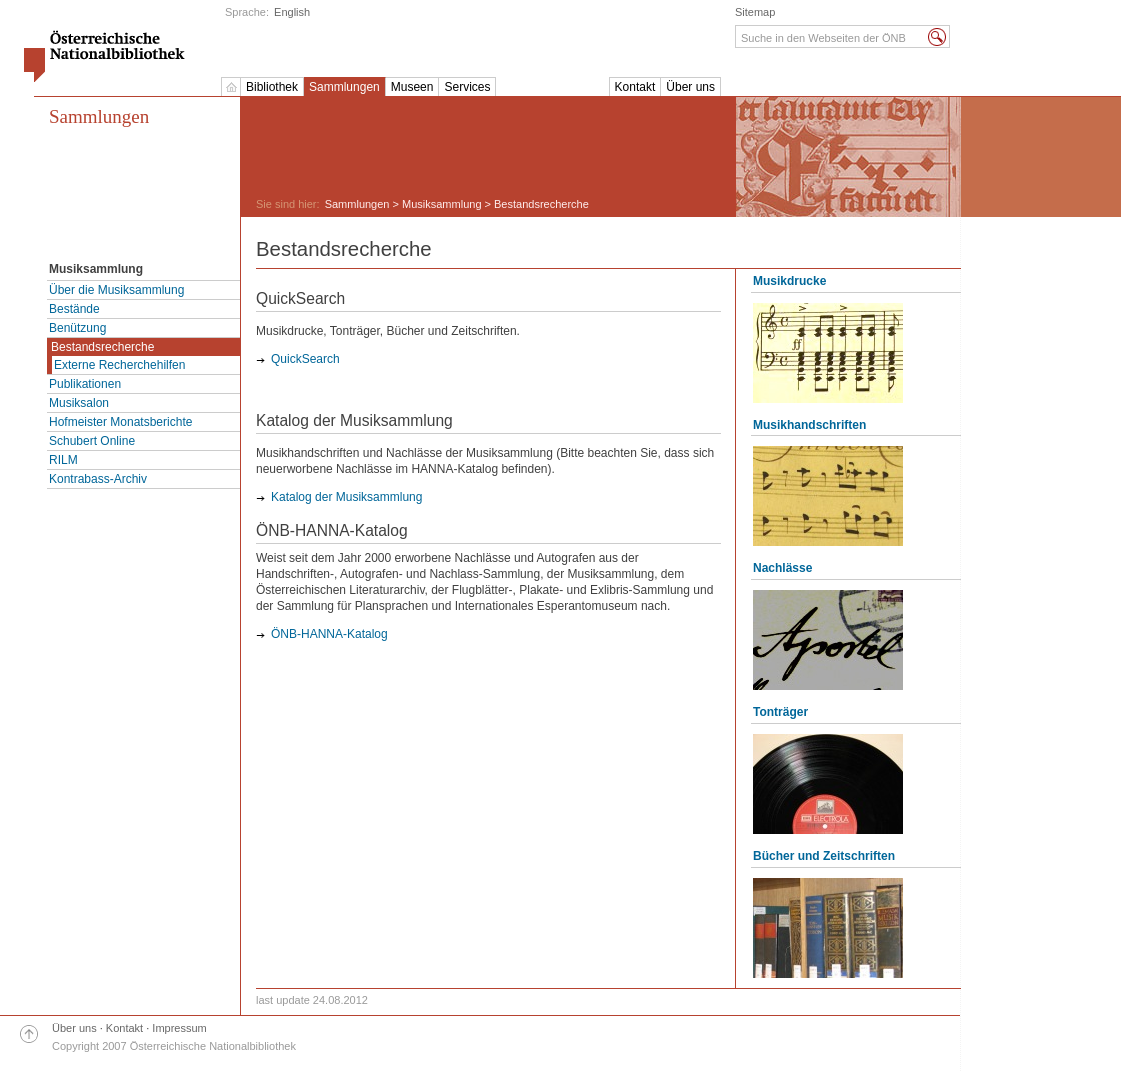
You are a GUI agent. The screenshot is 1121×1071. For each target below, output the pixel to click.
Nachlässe (782, 568)
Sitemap (755, 12)
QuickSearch (305, 359)
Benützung (77, 328)
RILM (63, 460)
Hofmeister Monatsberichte (120, 422)
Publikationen (85, 384)
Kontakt (635, 87)
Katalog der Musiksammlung (346, 497)
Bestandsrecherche (102, 347)
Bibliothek (272, 87)
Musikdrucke (789, 281)
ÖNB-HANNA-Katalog (329, 634)
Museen (412, 87)
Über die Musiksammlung (116, 290)
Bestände (74, 309)
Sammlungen (344, 87)
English (292, 12)
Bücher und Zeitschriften (824, 856)
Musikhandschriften (809, 425)
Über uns (690, 87)
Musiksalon (79, 403)
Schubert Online (92, 441)
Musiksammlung (441, 204)
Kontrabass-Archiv (98, 479)
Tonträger (780, 712)
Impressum (179, 1028)
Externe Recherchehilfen (119, 365)
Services (467, 87)
